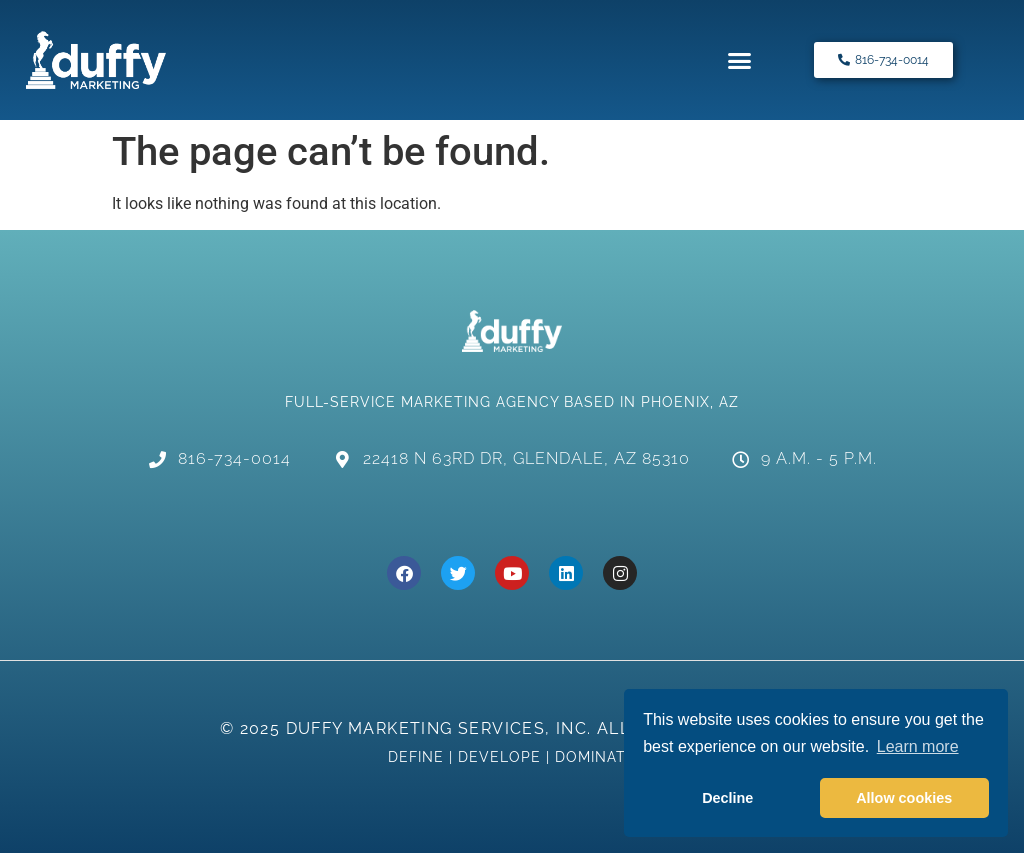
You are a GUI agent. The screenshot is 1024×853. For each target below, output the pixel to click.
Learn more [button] (918, 746)
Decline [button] (727, 798)
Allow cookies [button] (904, 798)
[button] (740, 60)
